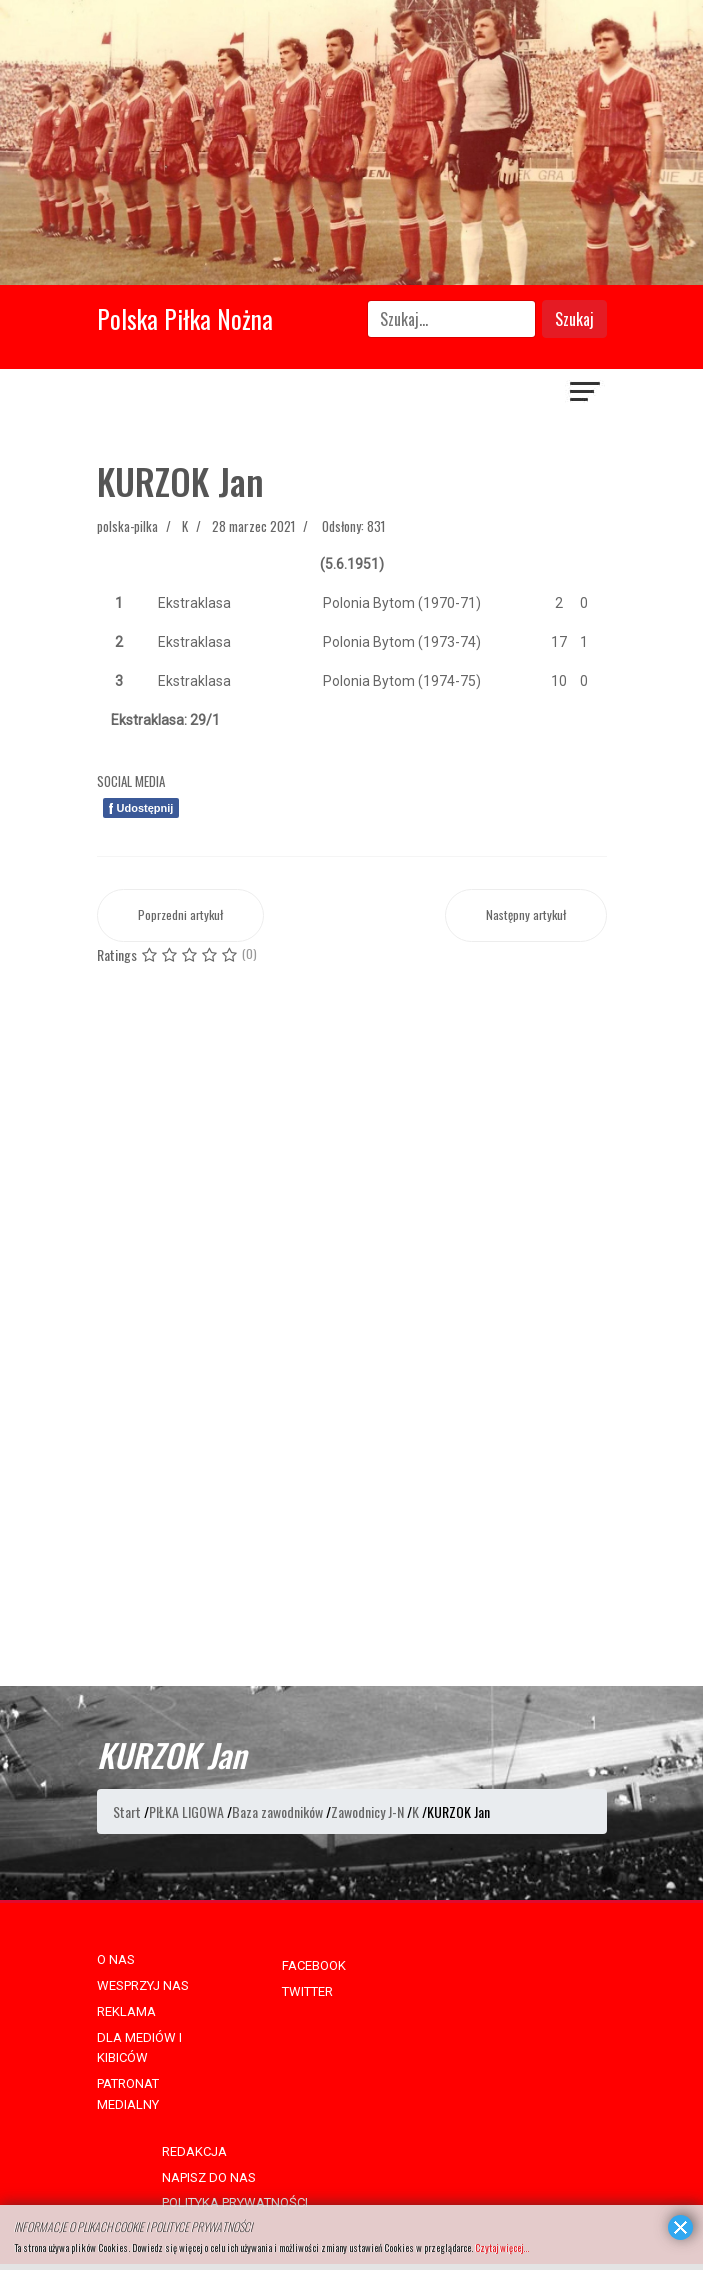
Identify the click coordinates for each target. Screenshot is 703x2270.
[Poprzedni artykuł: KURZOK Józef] (180, 915)
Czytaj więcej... (502, 2247)
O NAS (116, 1959)
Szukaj (574, 319)
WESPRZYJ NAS (143, 1985)
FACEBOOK (314, 1965)
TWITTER (307, 1991)
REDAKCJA (194, 2151)
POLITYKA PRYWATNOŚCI (235, 2202)
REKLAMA (126, 2011)
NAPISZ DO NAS (209, 2177)
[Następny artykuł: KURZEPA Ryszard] (526, 915)
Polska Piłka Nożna (185, 318)
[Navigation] (586, 394)
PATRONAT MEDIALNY (128, 2094)
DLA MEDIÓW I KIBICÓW (139, 2048)
